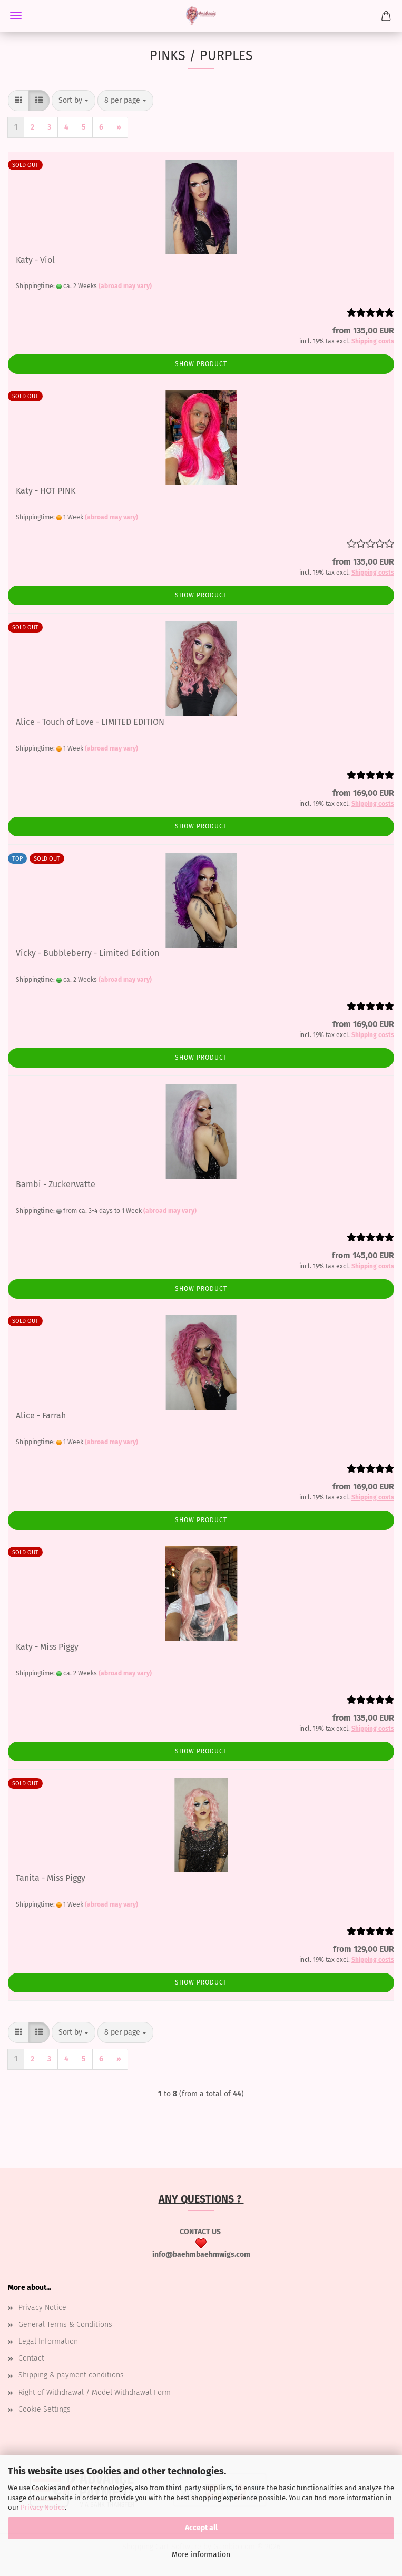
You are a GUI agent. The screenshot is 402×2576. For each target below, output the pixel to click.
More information (201, 2554)
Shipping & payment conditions (71, 2375)
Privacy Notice (43, 2507)
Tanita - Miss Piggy (50, 1878)
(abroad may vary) (125, 286)
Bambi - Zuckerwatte (55, 1184)
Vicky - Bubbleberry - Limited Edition (87, 953)
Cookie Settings (44, 2409)
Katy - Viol (35, 260)
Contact (31, 2358)
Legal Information (48, 2341)
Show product (201, 364)
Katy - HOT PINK (45, 491)
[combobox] (73, 100)
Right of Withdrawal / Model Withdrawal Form (94, 2392)
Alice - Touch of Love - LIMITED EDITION (90, 722)
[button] (18, 100)
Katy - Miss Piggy (47, 1647)
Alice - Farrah (41, 1415)
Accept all (201, 2527)
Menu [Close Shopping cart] (16, 15)
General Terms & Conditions (65, 2324)
